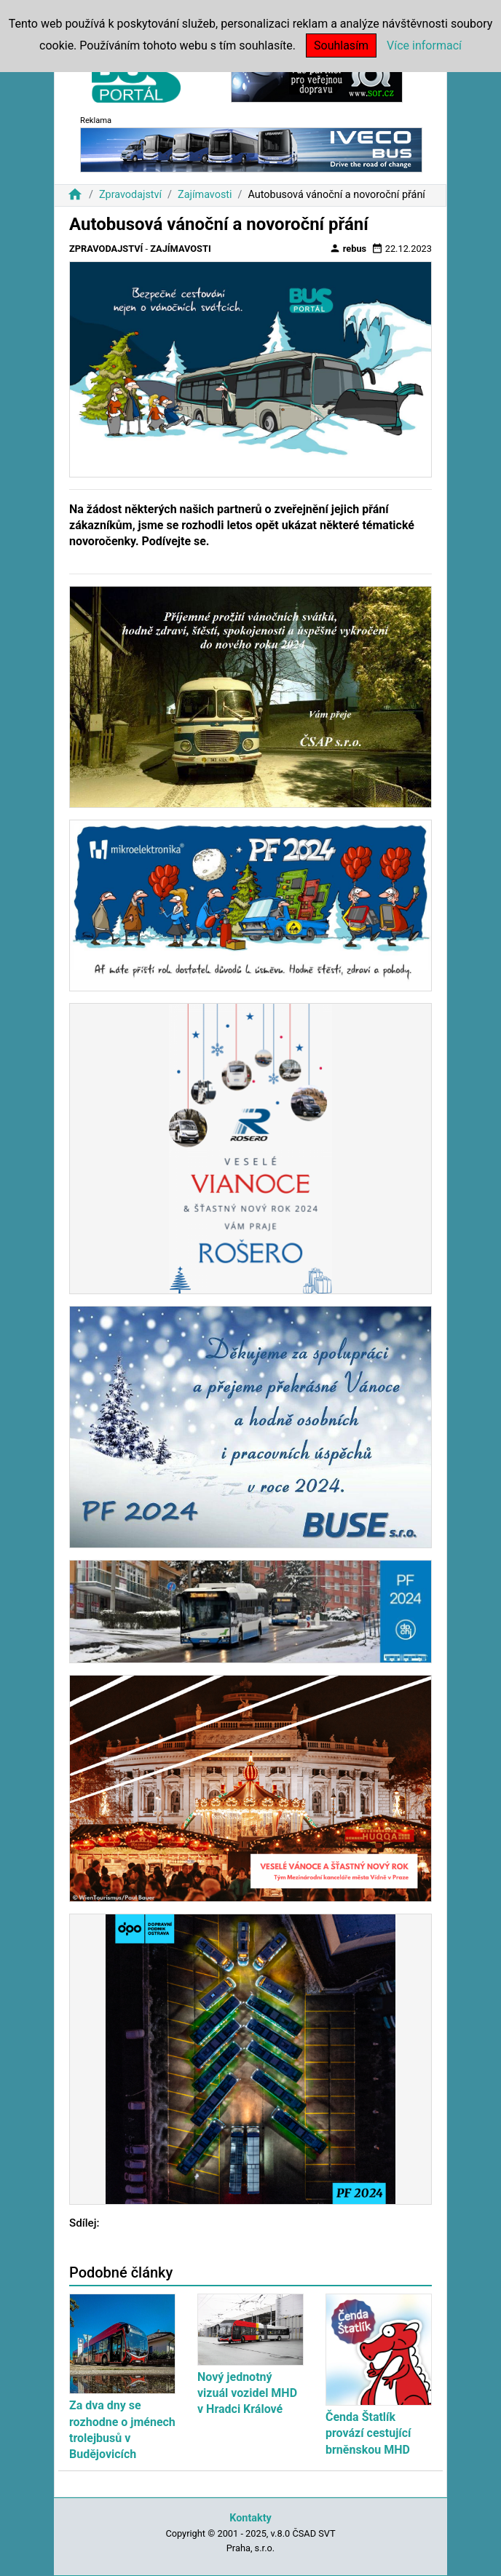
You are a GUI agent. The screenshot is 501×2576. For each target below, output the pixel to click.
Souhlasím (341, 45)
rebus (348, 248)
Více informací (424, 45)
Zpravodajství (130, 195)
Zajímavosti (205, 195)
